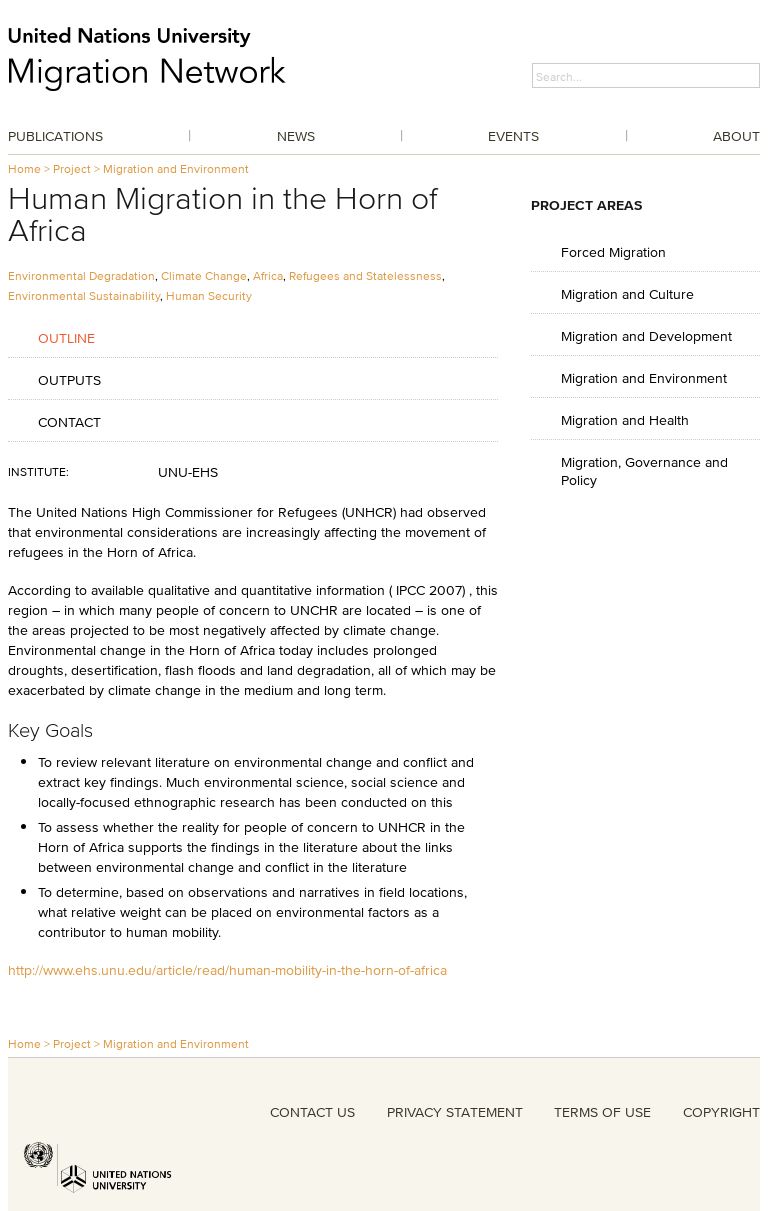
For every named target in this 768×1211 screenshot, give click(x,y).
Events (513, 136)
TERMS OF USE (602, 1112)
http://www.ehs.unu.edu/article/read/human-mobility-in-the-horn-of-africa (227, 970)
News (296, 136)
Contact (69, 421)
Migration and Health (625, 419)
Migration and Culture (627, 293)
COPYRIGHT (721, 1112)
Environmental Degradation (81, 275)
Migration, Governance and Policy (644, 470)
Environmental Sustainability (84, 295)
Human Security (209, 295)
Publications (55, 136)
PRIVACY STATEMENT (455, 1112)
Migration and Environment (176, 168)
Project (72, 168)
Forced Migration (613, 251)
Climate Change (204, 275)
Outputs (69, 379)
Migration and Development (646, 335)
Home (24, 168)
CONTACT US (312, 1112)
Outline (66, 337)
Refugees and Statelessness (365, 275)
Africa (268, 275)
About (736, 136)
